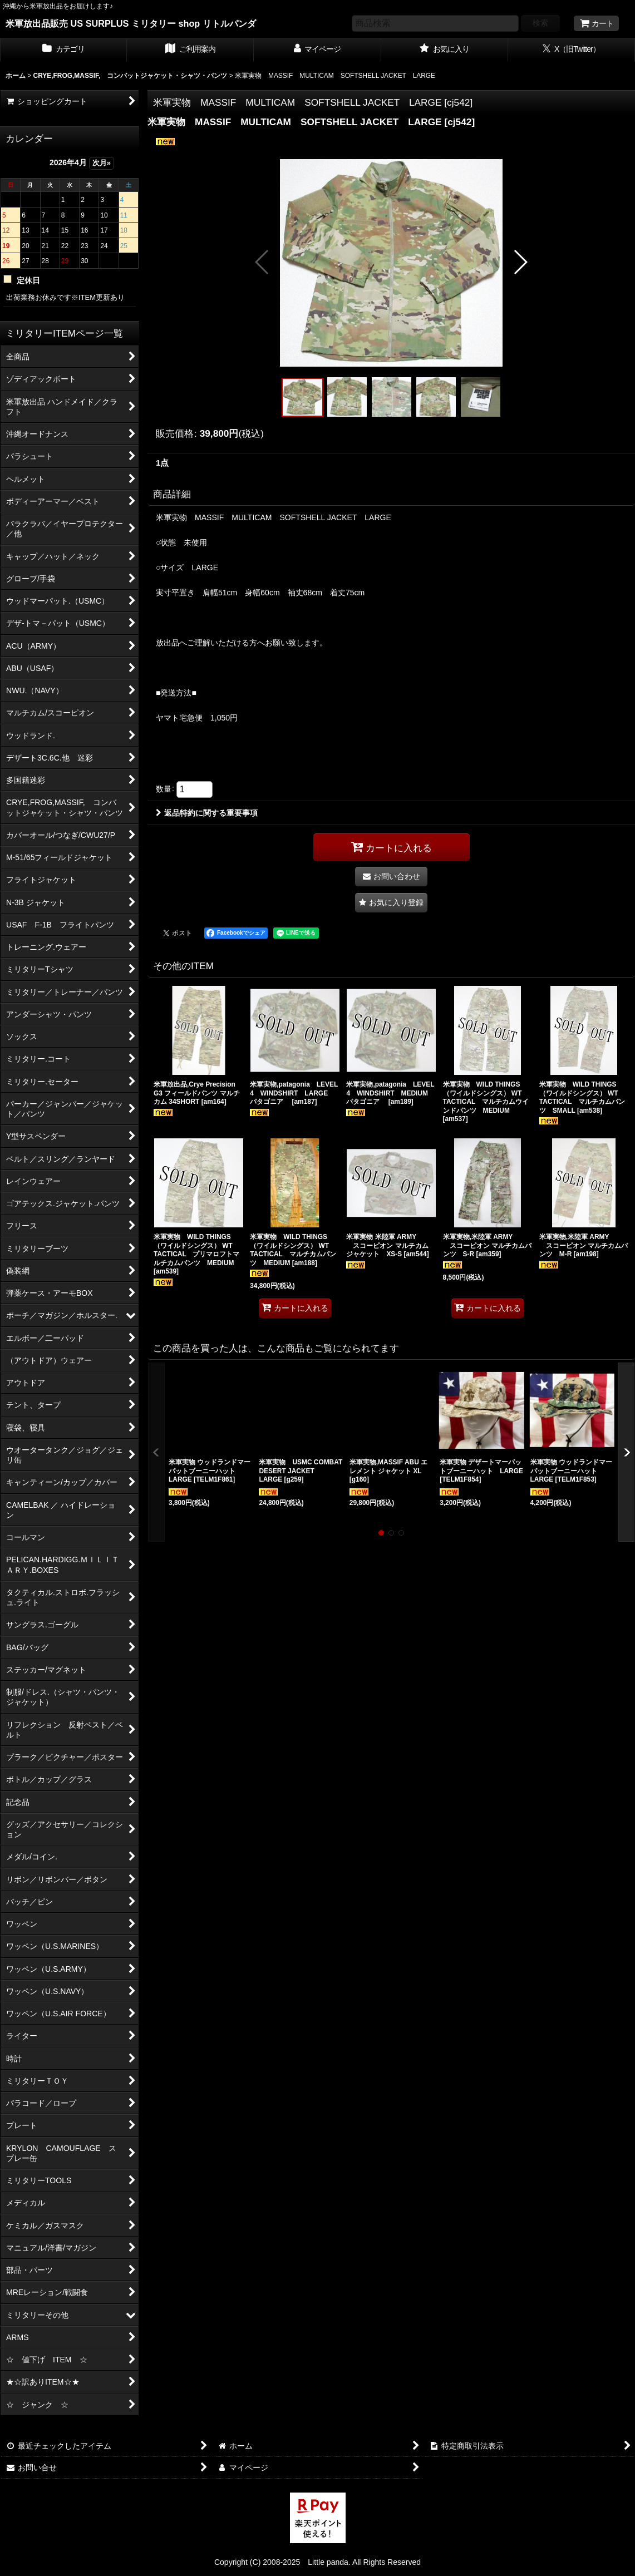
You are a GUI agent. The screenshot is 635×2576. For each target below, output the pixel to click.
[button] (262, 262)
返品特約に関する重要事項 (207, 812)
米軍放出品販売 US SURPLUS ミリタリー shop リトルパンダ (131, 23)
